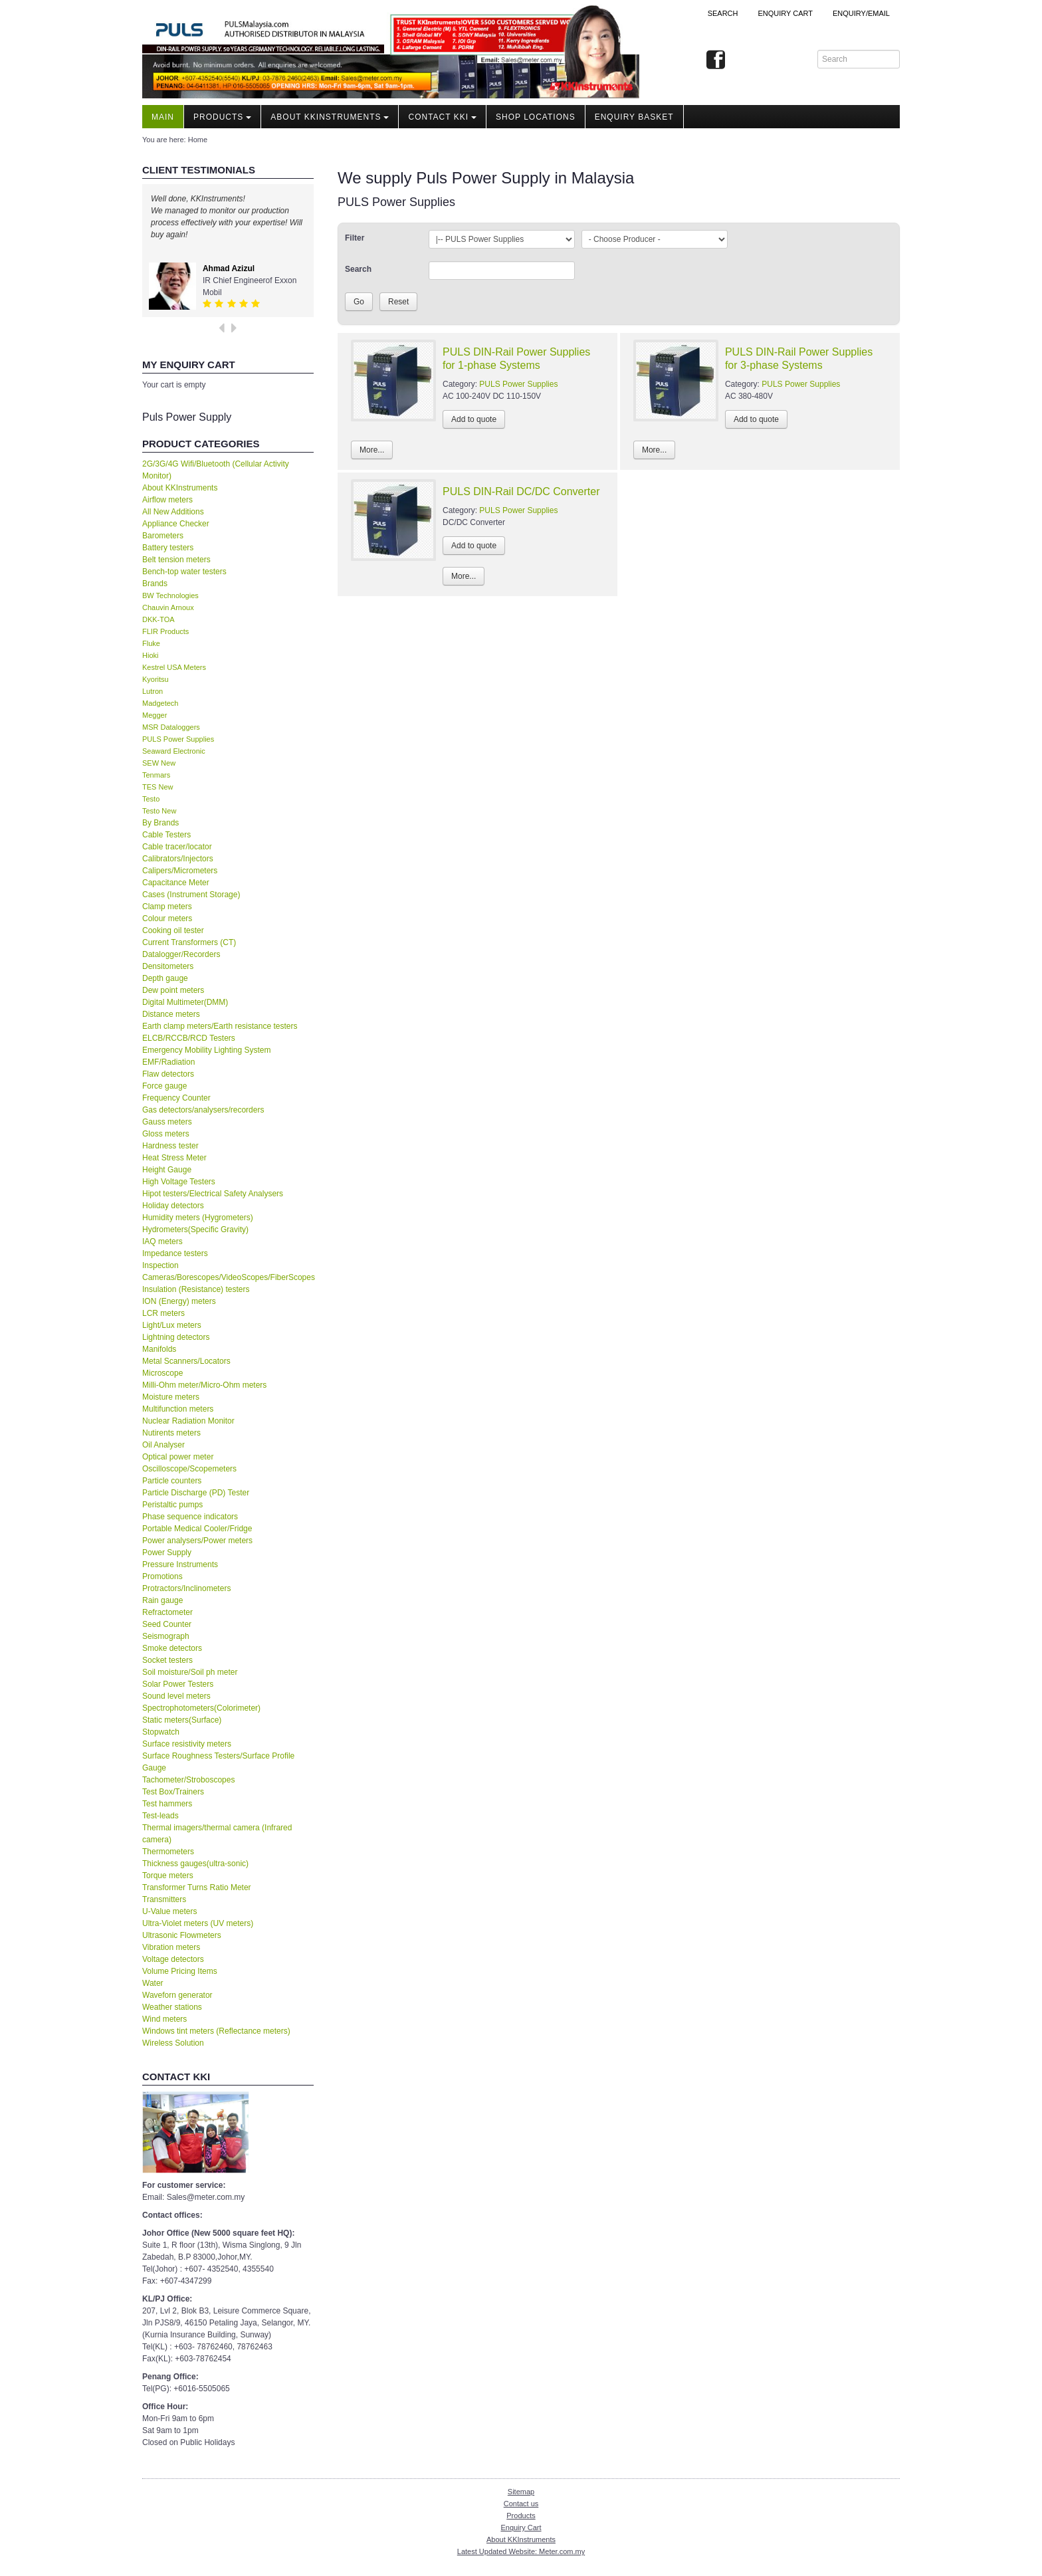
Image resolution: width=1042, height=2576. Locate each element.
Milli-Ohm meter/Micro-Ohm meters (204, 1385)
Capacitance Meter (175, 882)
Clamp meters (167, 906)
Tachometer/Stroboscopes (188, 1779)
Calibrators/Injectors (177, 858)
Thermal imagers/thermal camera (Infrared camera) (217, 1833)
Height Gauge (166, 1169)
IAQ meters (162, 1241)
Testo (150, 799)
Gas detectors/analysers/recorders (203, 1110)
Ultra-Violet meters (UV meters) (197, 1923)
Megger (154, 715)
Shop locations (535, 117)
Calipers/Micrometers (179, 870)
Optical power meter (177, 1456)
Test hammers (167, 1803)
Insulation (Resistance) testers (195, 1289)
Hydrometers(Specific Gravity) (195, 1229)
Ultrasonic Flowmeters (181, 1935)
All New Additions (173, 511)
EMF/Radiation (168, 1062)
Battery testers (167, 547)
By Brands (160, 822)
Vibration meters (171, 1947)
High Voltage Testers (178, 1181)
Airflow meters (167, 499)
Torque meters (167, 1875)
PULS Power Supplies (178, 739)
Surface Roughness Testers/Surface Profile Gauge (218, 1761)
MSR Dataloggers (171, 727)
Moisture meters (170, 1397)
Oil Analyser (163, 1444)
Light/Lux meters (171, 1325)
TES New (157, 787)
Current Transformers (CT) (189, 942)
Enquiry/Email (861, 13)
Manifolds (159, 1349)
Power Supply (166, 1552)
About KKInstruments (329, 117)
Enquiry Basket (634, 117)
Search (723, 13)
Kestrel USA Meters (174, 667)
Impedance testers (175, 1253)
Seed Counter (166, 1624)
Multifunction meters (177, 1409)
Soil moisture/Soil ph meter (189, 1672)
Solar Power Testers (177, 1684)
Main (163, 117)
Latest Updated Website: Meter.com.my (521, 2551)
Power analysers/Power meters (197, 1540)
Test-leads (160, 1815)
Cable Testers (166, 834)
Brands (154, 583)
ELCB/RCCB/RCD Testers (188, 1038)
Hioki (150, 655)
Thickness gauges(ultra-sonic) (195, 1863)
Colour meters (167, 918)
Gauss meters (167, 1122)
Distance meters (171, 1014)
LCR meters (163, 1313)
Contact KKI (442, 117)
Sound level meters (176, 1696)
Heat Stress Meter (174, 1157)
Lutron (152, 691)
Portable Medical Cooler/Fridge (197, 1528)
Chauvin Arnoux (168, 607)
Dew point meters (173, 990)
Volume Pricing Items (179, 1971)
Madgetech (160, 703)
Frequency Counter (176, 1098)
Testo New (159, 811)
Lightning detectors (175, 1337)
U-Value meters (169, 1911)
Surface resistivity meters (186, 1744)
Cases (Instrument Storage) (191, 894)
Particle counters (171, 1480)
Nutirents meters (171, 1433)
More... (372, 450)
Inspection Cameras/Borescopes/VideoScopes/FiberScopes (228, 1271)
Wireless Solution (173, 2043)
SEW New (158, 763)
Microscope (162, 1373)
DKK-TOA (158, 619)
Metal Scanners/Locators (186, 1361)
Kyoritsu (155, 679)
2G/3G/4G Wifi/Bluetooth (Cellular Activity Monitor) (215, 470)
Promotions (162, 1576)
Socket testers (167, 1660)
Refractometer (167, 1612)
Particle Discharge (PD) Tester (195, 1492)
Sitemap (521, 2492)
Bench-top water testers (184, 571)
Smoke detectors (172, 1648)
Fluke (151, 643)
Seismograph (165, 1636)
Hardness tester (170, 1145)
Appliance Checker (175, 523)
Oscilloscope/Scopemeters (189, 1468)
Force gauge (164, 1086)
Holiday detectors (173, 1205)
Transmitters (164, 1899)
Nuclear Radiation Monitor (188, 1421)
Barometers (162, 535)
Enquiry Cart (520, 2527)
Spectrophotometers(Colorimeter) (201, 1708)
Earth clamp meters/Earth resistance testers (219, 1026)
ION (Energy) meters (179, 1301)
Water (152, 1983)
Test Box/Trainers (173, 1791)
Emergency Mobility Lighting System (206, 1050)
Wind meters (164, 2019)
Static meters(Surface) (181, 1720)
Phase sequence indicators (190, 1516)
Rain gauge (162, 1600)
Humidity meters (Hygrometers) (197, 1217)
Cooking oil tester (173, 930)
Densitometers (167, 966)
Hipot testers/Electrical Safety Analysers (212, 1193)
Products (222, 117)
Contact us (521, 2504)
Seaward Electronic (173, 751)
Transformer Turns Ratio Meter (196, 1887)
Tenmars (156, 775)
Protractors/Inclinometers (186, 1588)
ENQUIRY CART (785, 13)
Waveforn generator (177, 1995)
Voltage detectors (173, 1959)
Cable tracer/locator (177, 846)
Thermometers (168, 1851)
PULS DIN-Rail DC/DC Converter (521, 491)
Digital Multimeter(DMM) (185, 1002)
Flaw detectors (168, 1074)
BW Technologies (170, 595)
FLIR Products (165, 631)
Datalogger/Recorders (181, 954)
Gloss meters (165, 1133)
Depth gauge (165, 978)
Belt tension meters (176, 559)
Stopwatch (160, 1732)
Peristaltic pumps (172, 1504)
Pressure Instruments (180, 1564)
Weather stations (172, 2007)
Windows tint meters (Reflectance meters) (216, 2031)
